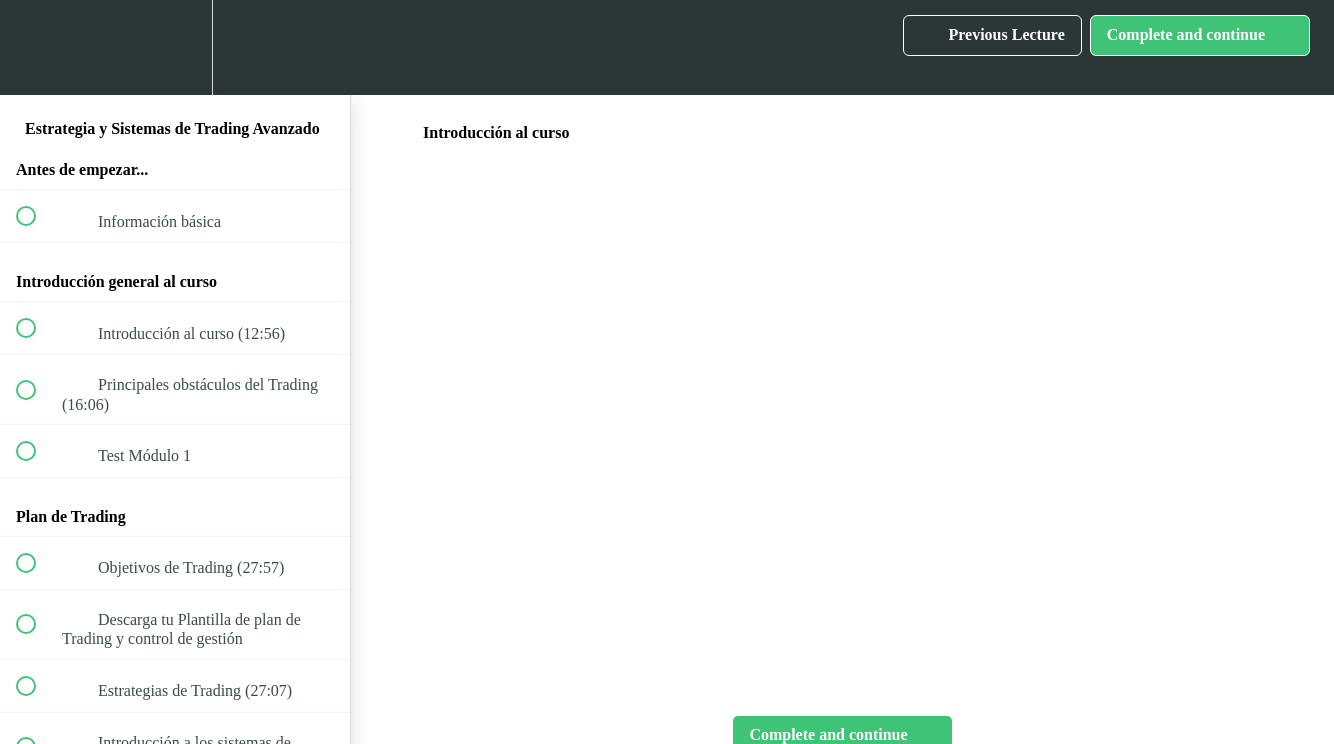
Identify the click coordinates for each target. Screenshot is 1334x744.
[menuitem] (175, 47)
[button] (37, 47)
